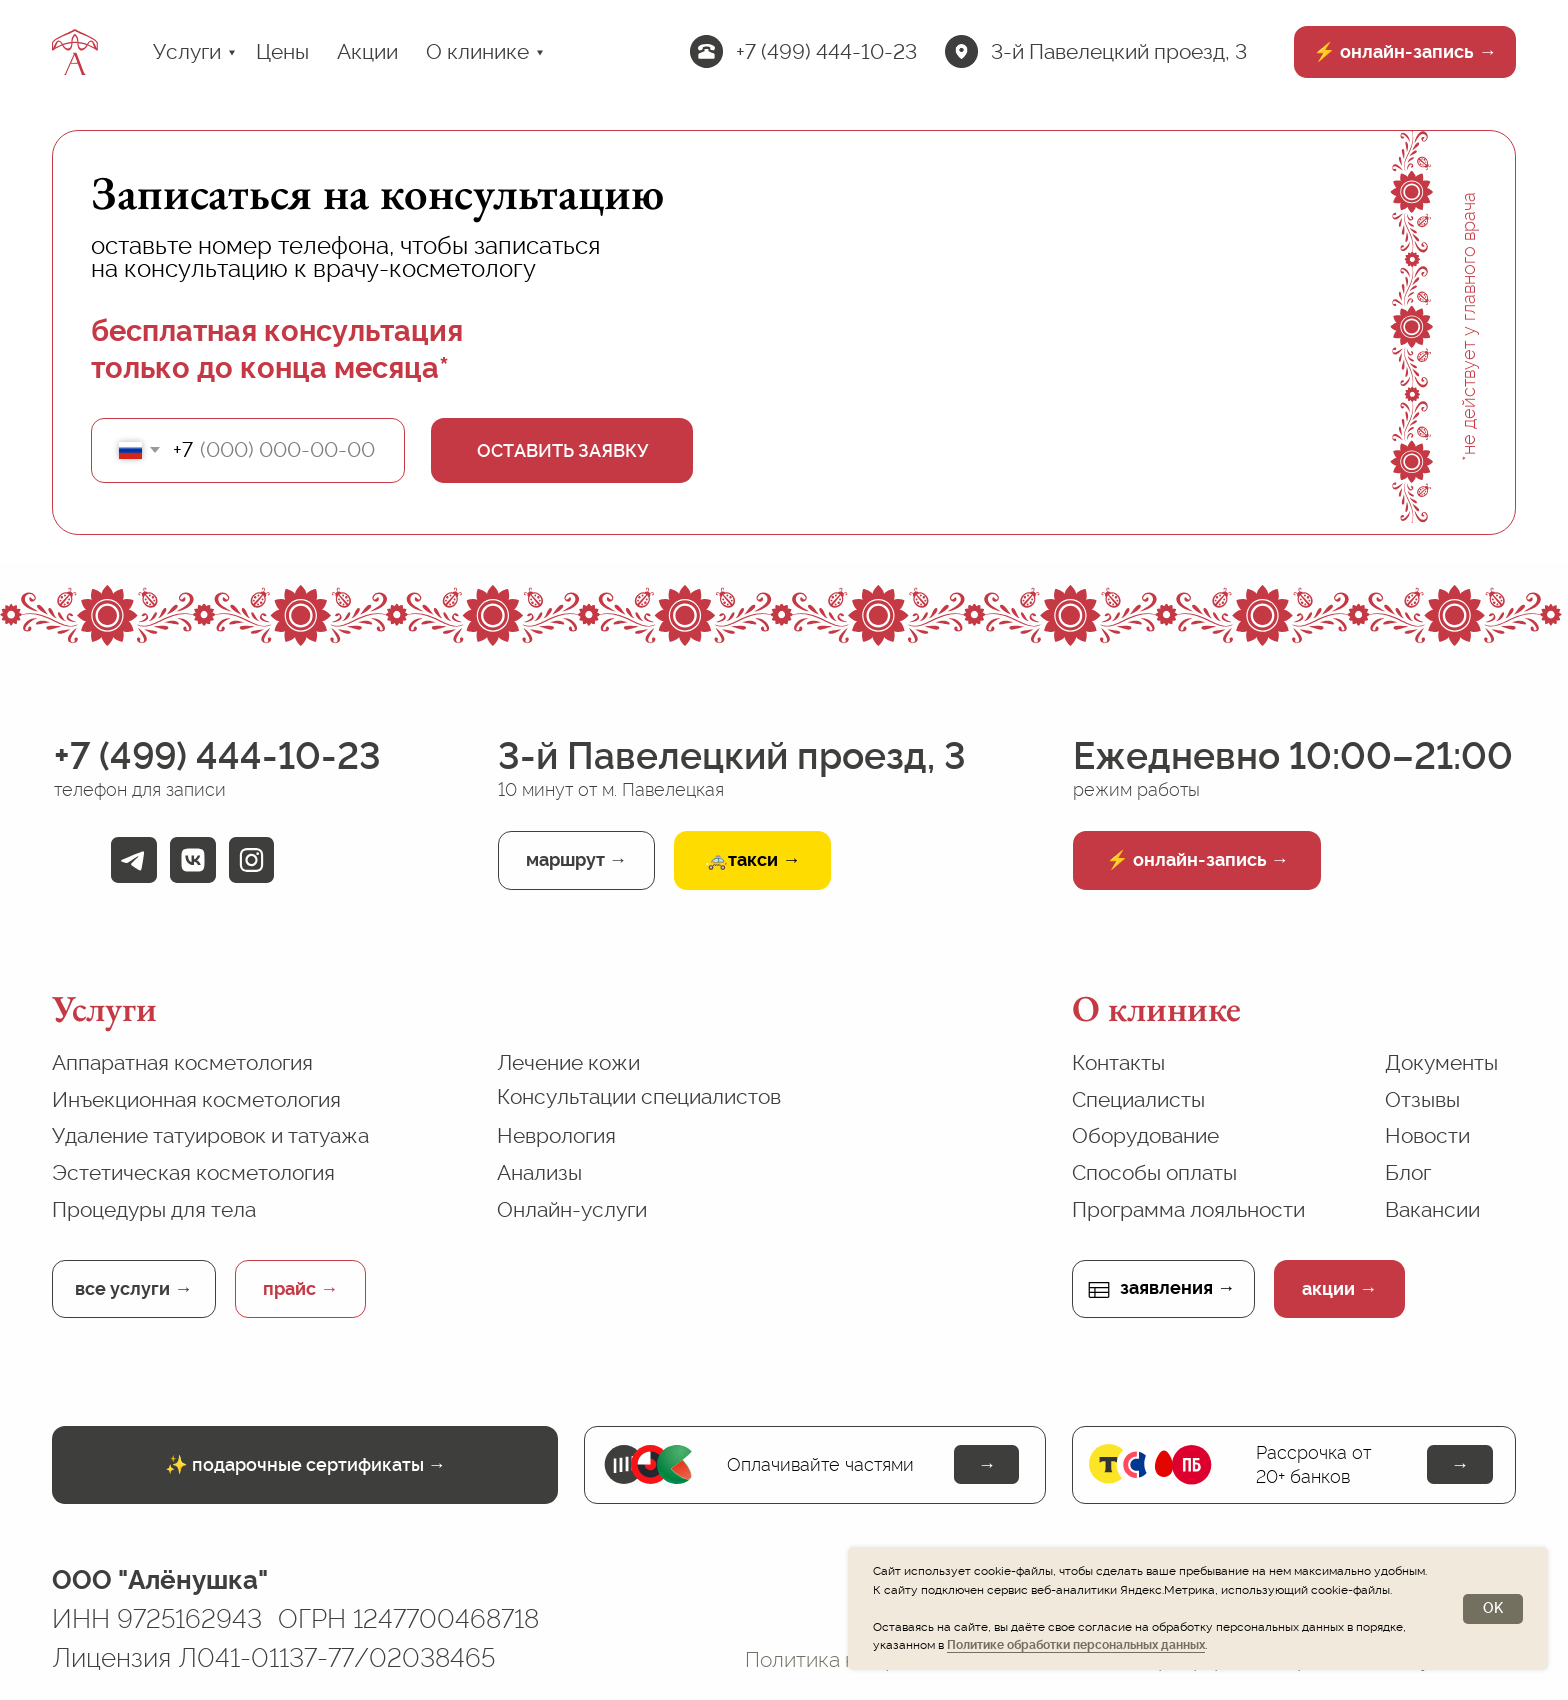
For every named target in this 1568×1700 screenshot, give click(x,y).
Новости (1427, 1135)
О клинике (477, 51)
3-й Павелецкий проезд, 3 (1119, 51)
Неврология (556, 1135)
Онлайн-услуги (572, 1209)
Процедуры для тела (154, 1209)
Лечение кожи (568, 1062)
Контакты (1118, 1062)
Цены (282, 51)
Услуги (187, 51)
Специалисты (1138, 1099)
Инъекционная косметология (196, 1099)
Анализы (539, 1172)
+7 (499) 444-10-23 (826, 51)
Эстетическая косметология (193, 1172)
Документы (1441, 1062)
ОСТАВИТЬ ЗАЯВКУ (562, 450)
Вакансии (1432, 1209)
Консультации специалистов (639, 1096)
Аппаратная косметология (182, 1062)
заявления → (1177, 1287)
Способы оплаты (1154, 1172)
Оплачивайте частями (820, 1464)
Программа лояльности (1188, 1209)
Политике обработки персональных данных (1076, 1645)
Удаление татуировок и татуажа (210, 1135)
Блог (1408, 1172)
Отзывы (1422, 1099)
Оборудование (1145, 1135)
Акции (367, 51)
